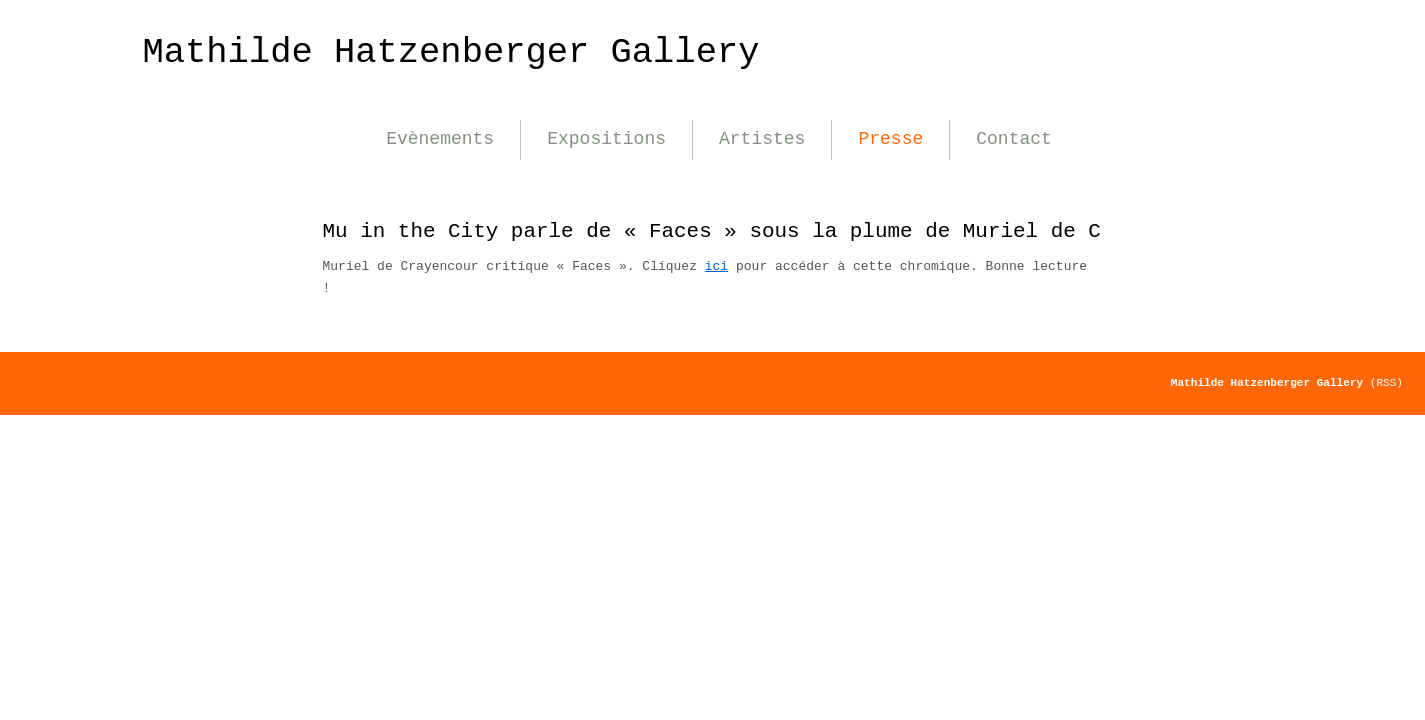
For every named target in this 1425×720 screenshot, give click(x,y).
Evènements (440, 139)
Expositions (606, 139)
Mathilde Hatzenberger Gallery (451, 52)
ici (716, 266)
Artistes (762, 139)
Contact (1014, 139)
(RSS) (1386, 383)
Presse (890, 139)
